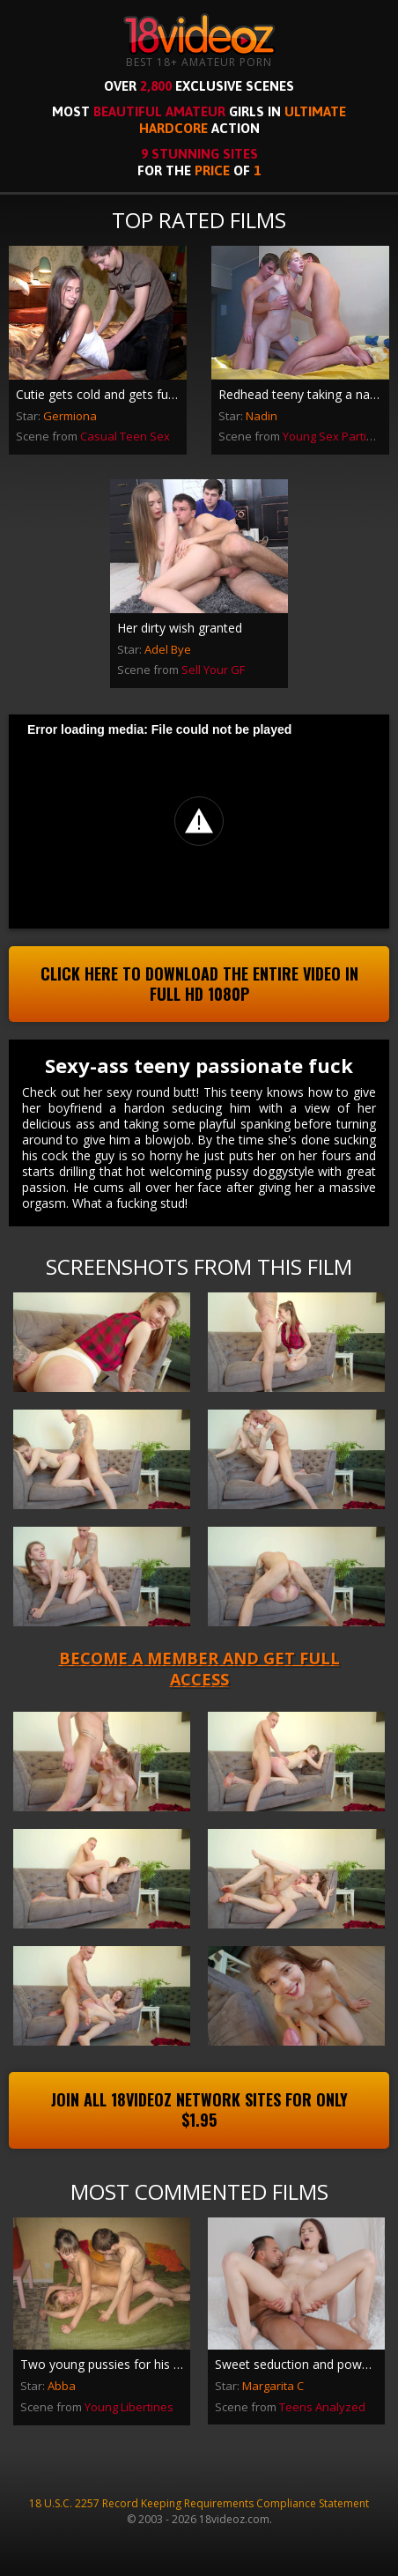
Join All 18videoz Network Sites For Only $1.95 (199, 2109)
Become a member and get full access (199, 1668)
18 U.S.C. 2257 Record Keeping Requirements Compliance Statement (199, 2503)
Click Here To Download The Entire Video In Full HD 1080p (199, 983)
